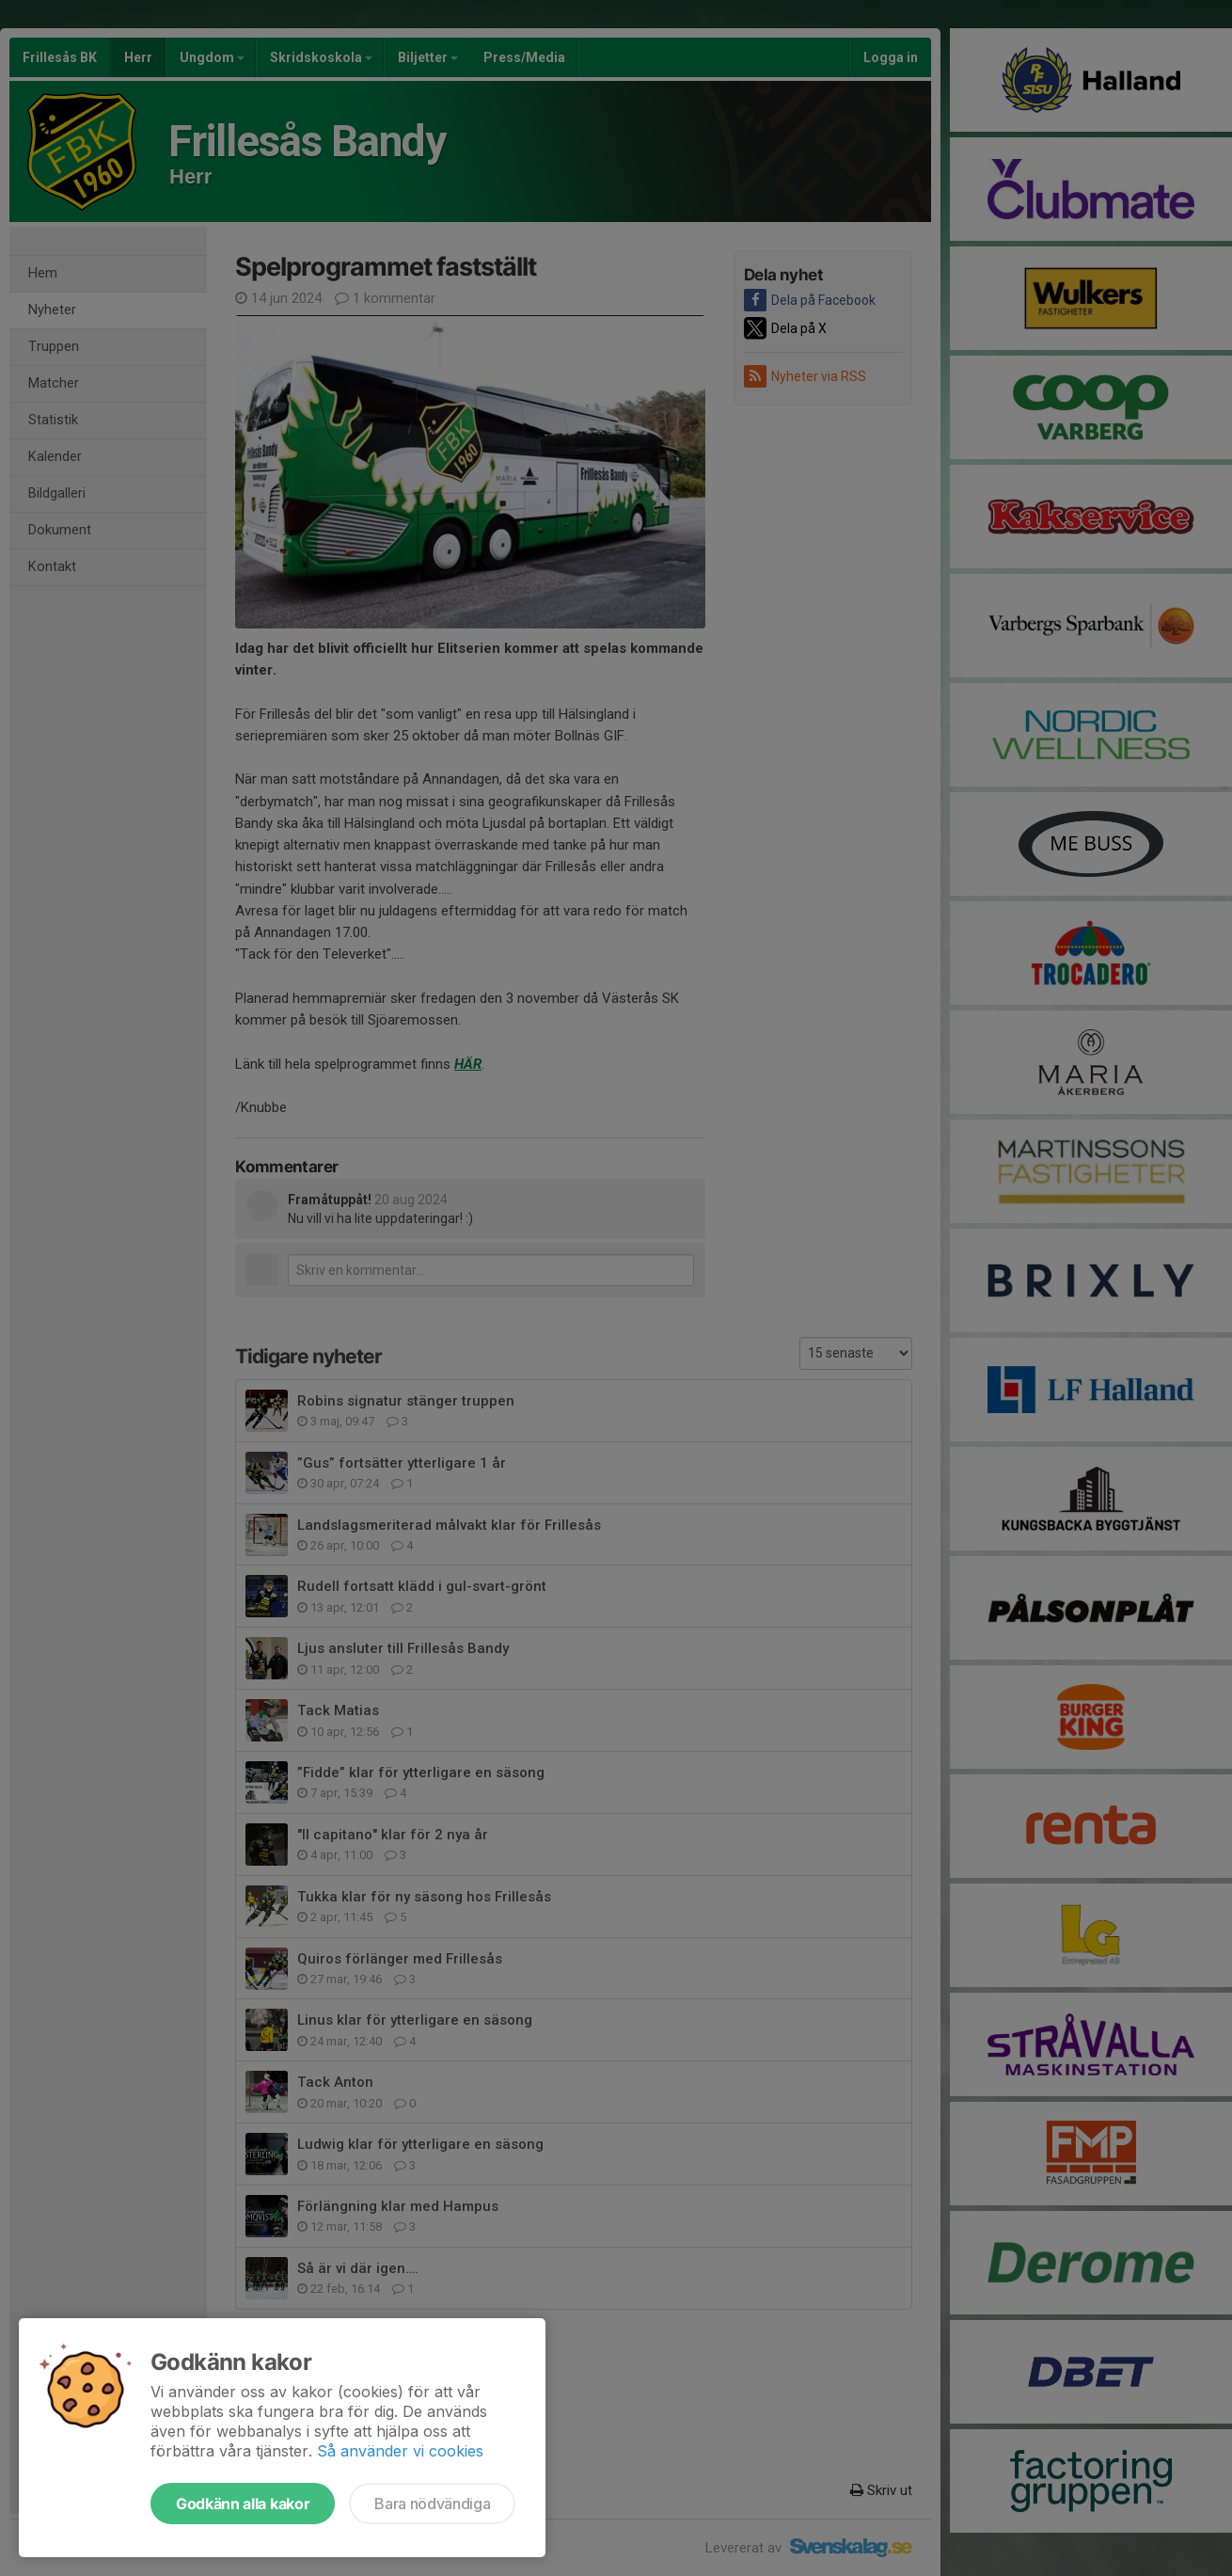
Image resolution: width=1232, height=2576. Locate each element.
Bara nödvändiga (432, 2503)
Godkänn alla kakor (242, 2503)
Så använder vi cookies (400, 2450)
